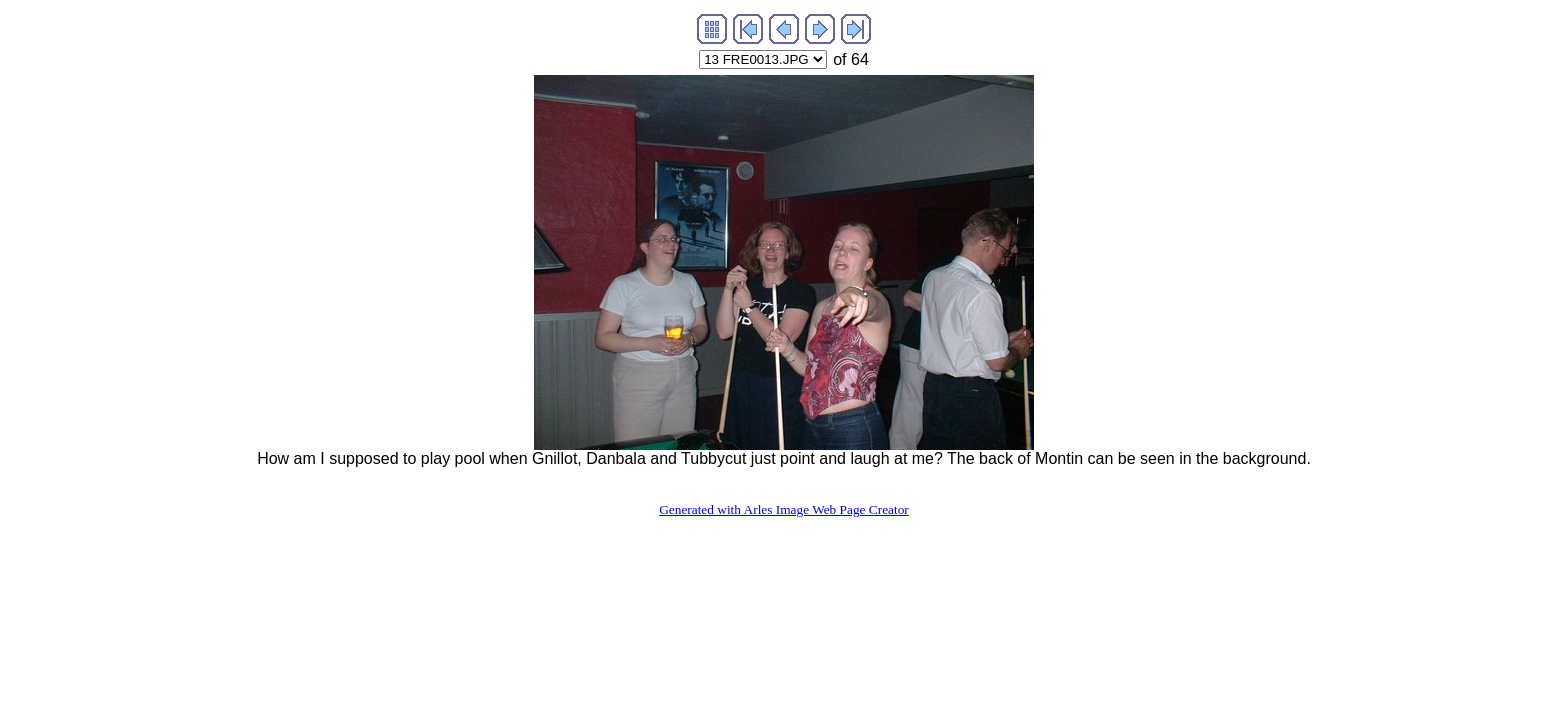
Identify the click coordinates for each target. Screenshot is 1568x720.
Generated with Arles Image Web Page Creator (784, 509)
